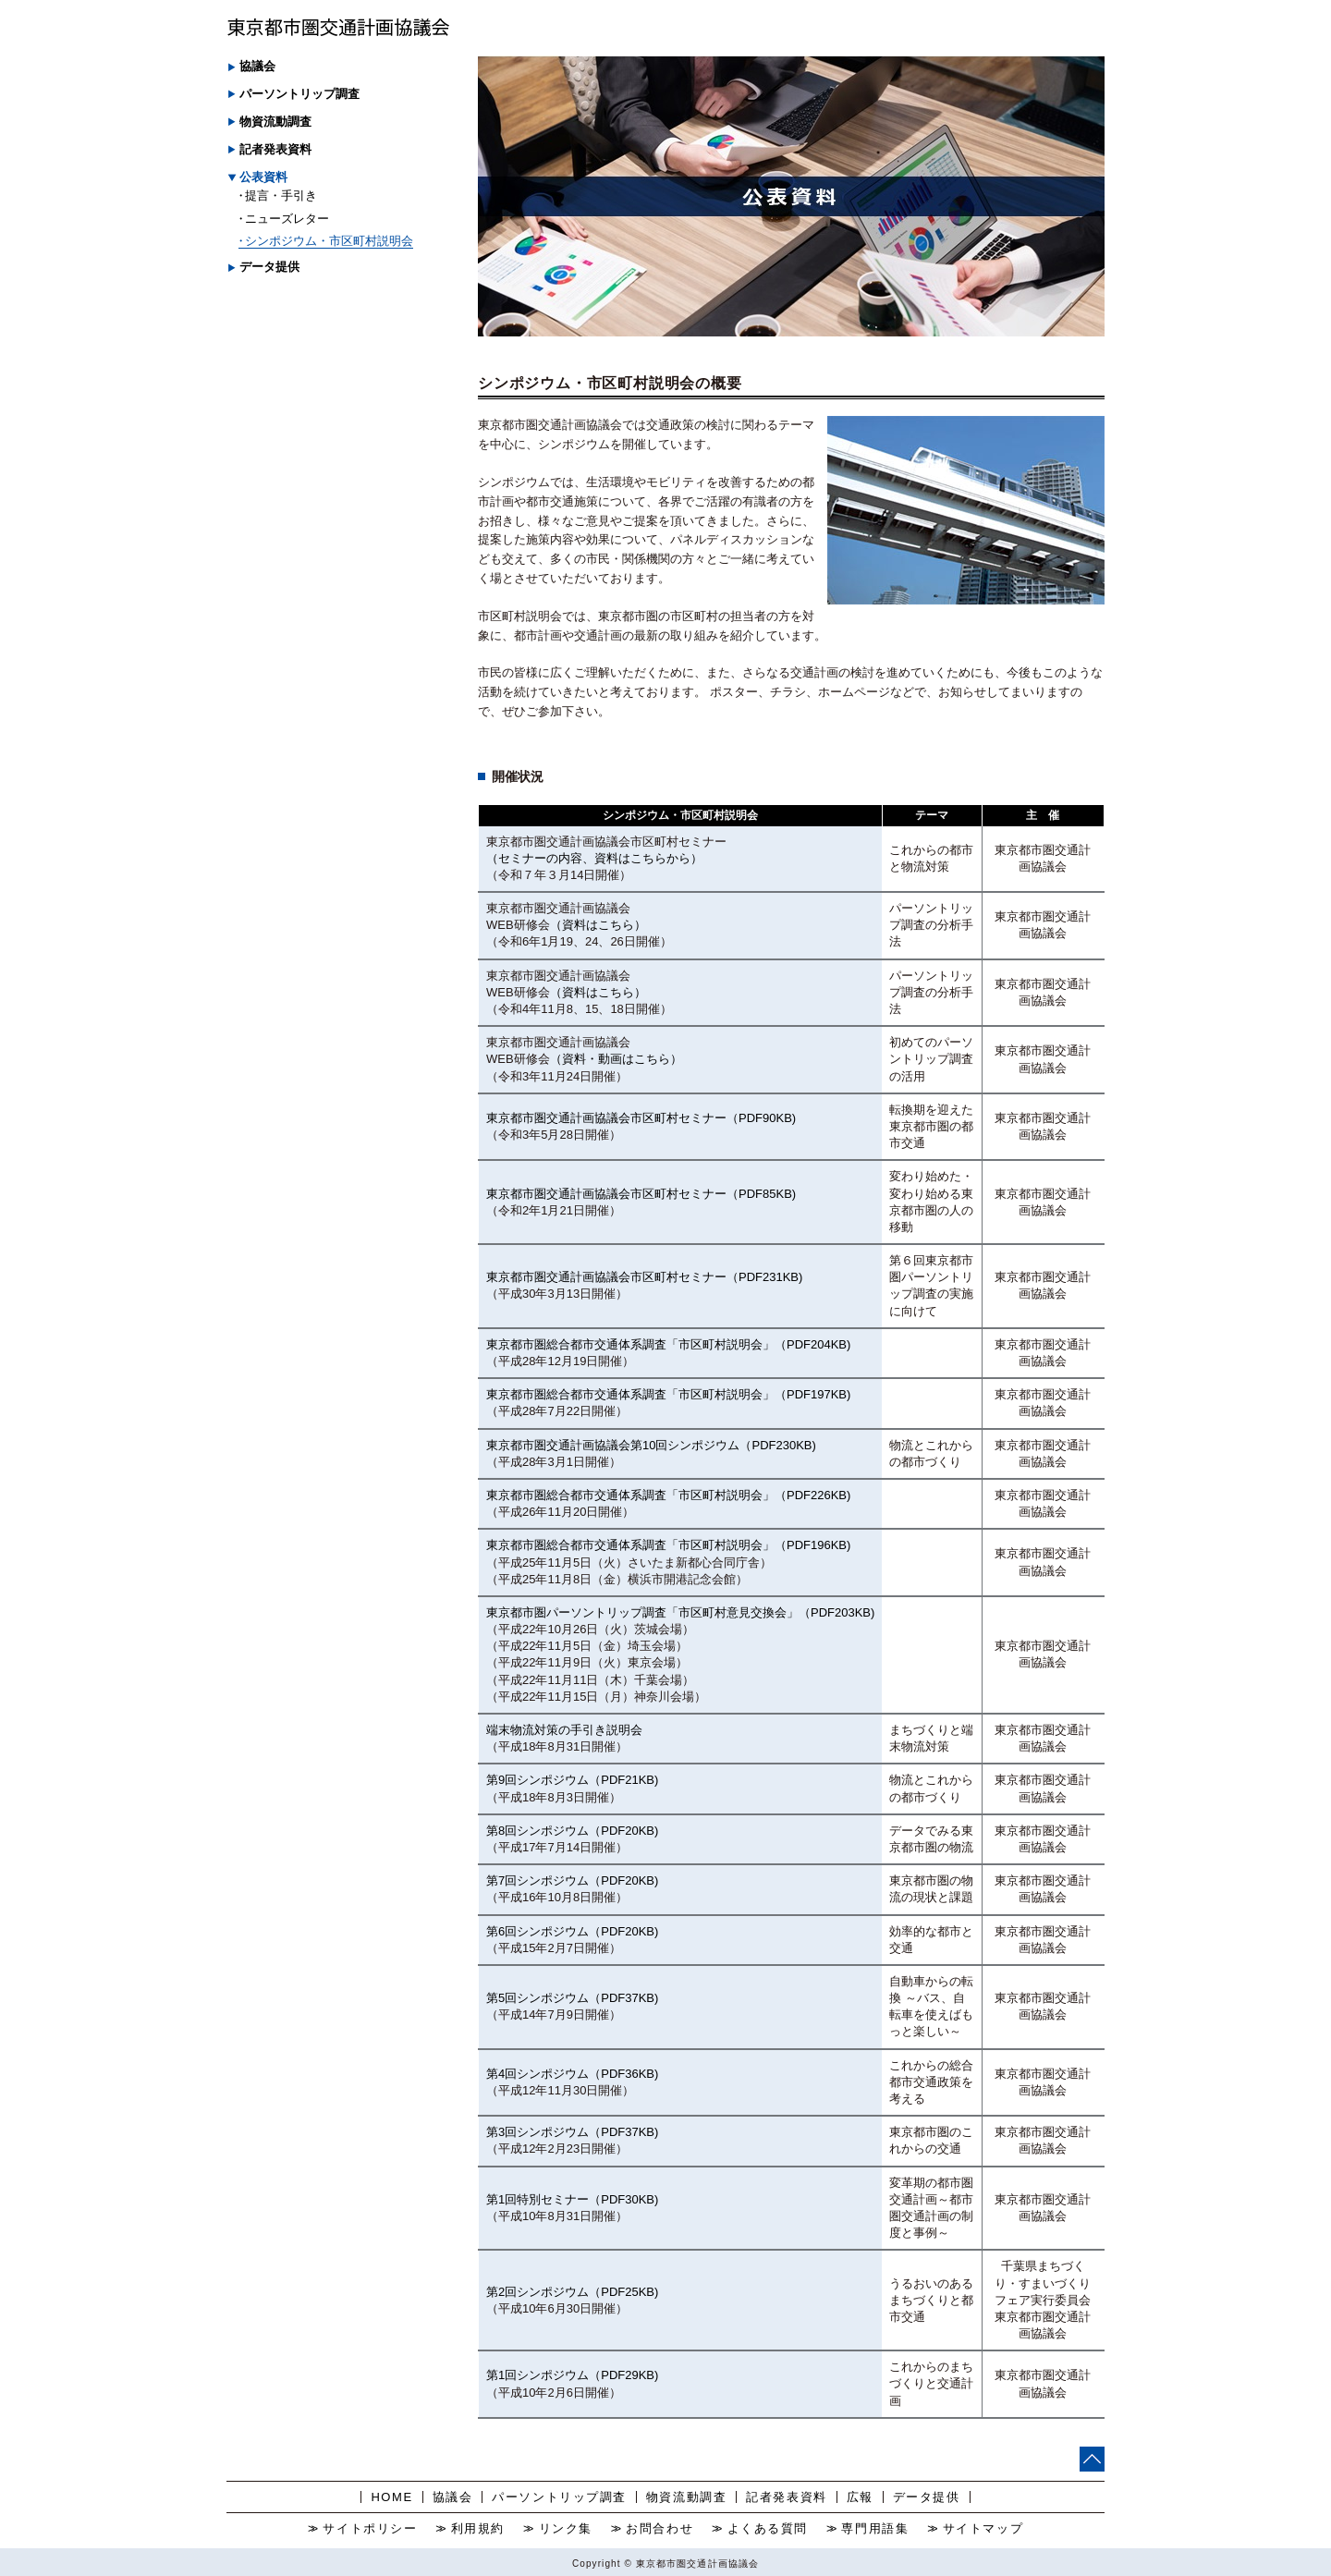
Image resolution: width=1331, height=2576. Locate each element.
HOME (391, 2497)
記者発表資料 (275, 149)
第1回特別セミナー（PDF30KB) (572, 2199)
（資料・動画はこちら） (616, 1059)
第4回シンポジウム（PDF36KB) (572, 2074)
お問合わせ (659, 2528)
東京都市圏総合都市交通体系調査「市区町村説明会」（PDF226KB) (668, 1495)
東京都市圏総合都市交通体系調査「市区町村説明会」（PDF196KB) (668, 1545)
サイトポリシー (370, 2528)
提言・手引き (281, 195)
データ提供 (926, 2497)
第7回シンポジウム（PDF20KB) (572, 1880)
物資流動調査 (686, 2497)
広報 (860, 2497)
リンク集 (565, 2528)
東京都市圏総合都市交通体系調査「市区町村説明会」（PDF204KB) (668, 1344)
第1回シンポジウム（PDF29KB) (572, 2375)
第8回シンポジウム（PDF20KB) (572, 1830)
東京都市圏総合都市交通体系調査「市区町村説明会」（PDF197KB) (668, 1394)
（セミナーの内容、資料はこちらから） (594, 858)
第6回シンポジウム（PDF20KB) (572, 1931)
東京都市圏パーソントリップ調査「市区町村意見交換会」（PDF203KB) (680, 1612)
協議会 (453, 2497)
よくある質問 (767, 2528)
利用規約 (478, 2528)
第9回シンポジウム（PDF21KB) (572, 1780)
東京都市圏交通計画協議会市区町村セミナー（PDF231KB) (644, 1277)
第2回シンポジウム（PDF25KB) (572, 2292)
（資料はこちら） (598, 925)
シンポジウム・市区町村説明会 (329, 241)
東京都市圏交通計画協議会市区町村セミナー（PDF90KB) (641, 1118)
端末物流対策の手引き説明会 (564, 1730)
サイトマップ (983, 2528)
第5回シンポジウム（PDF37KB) (572, 1998)
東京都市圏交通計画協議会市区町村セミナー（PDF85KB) (641, 1194)
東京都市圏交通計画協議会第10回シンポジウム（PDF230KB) (651, 1445)
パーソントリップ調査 (559, 2497)
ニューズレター (287, 219)
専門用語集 (875, 2528)
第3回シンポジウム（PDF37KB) (572, 2132)
